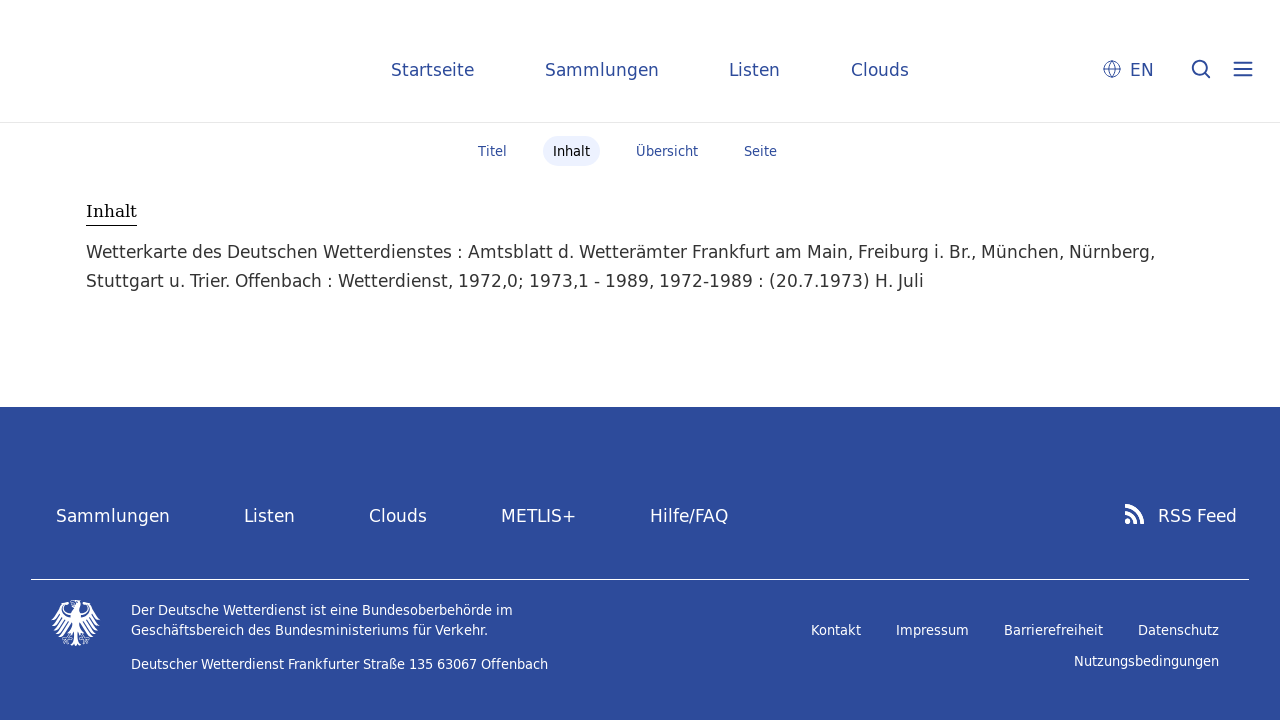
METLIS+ (538, 515)
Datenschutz (1178, 630)
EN (1142, 69)
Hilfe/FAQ (689, 515)
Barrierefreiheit (1053, 630)
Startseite (432, 69)
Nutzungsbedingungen (1146, 661)
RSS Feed (1197, 516)
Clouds (880, 69)
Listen (754, 69)
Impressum (932, 630)
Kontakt (836, 630)
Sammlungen (602, 69)
